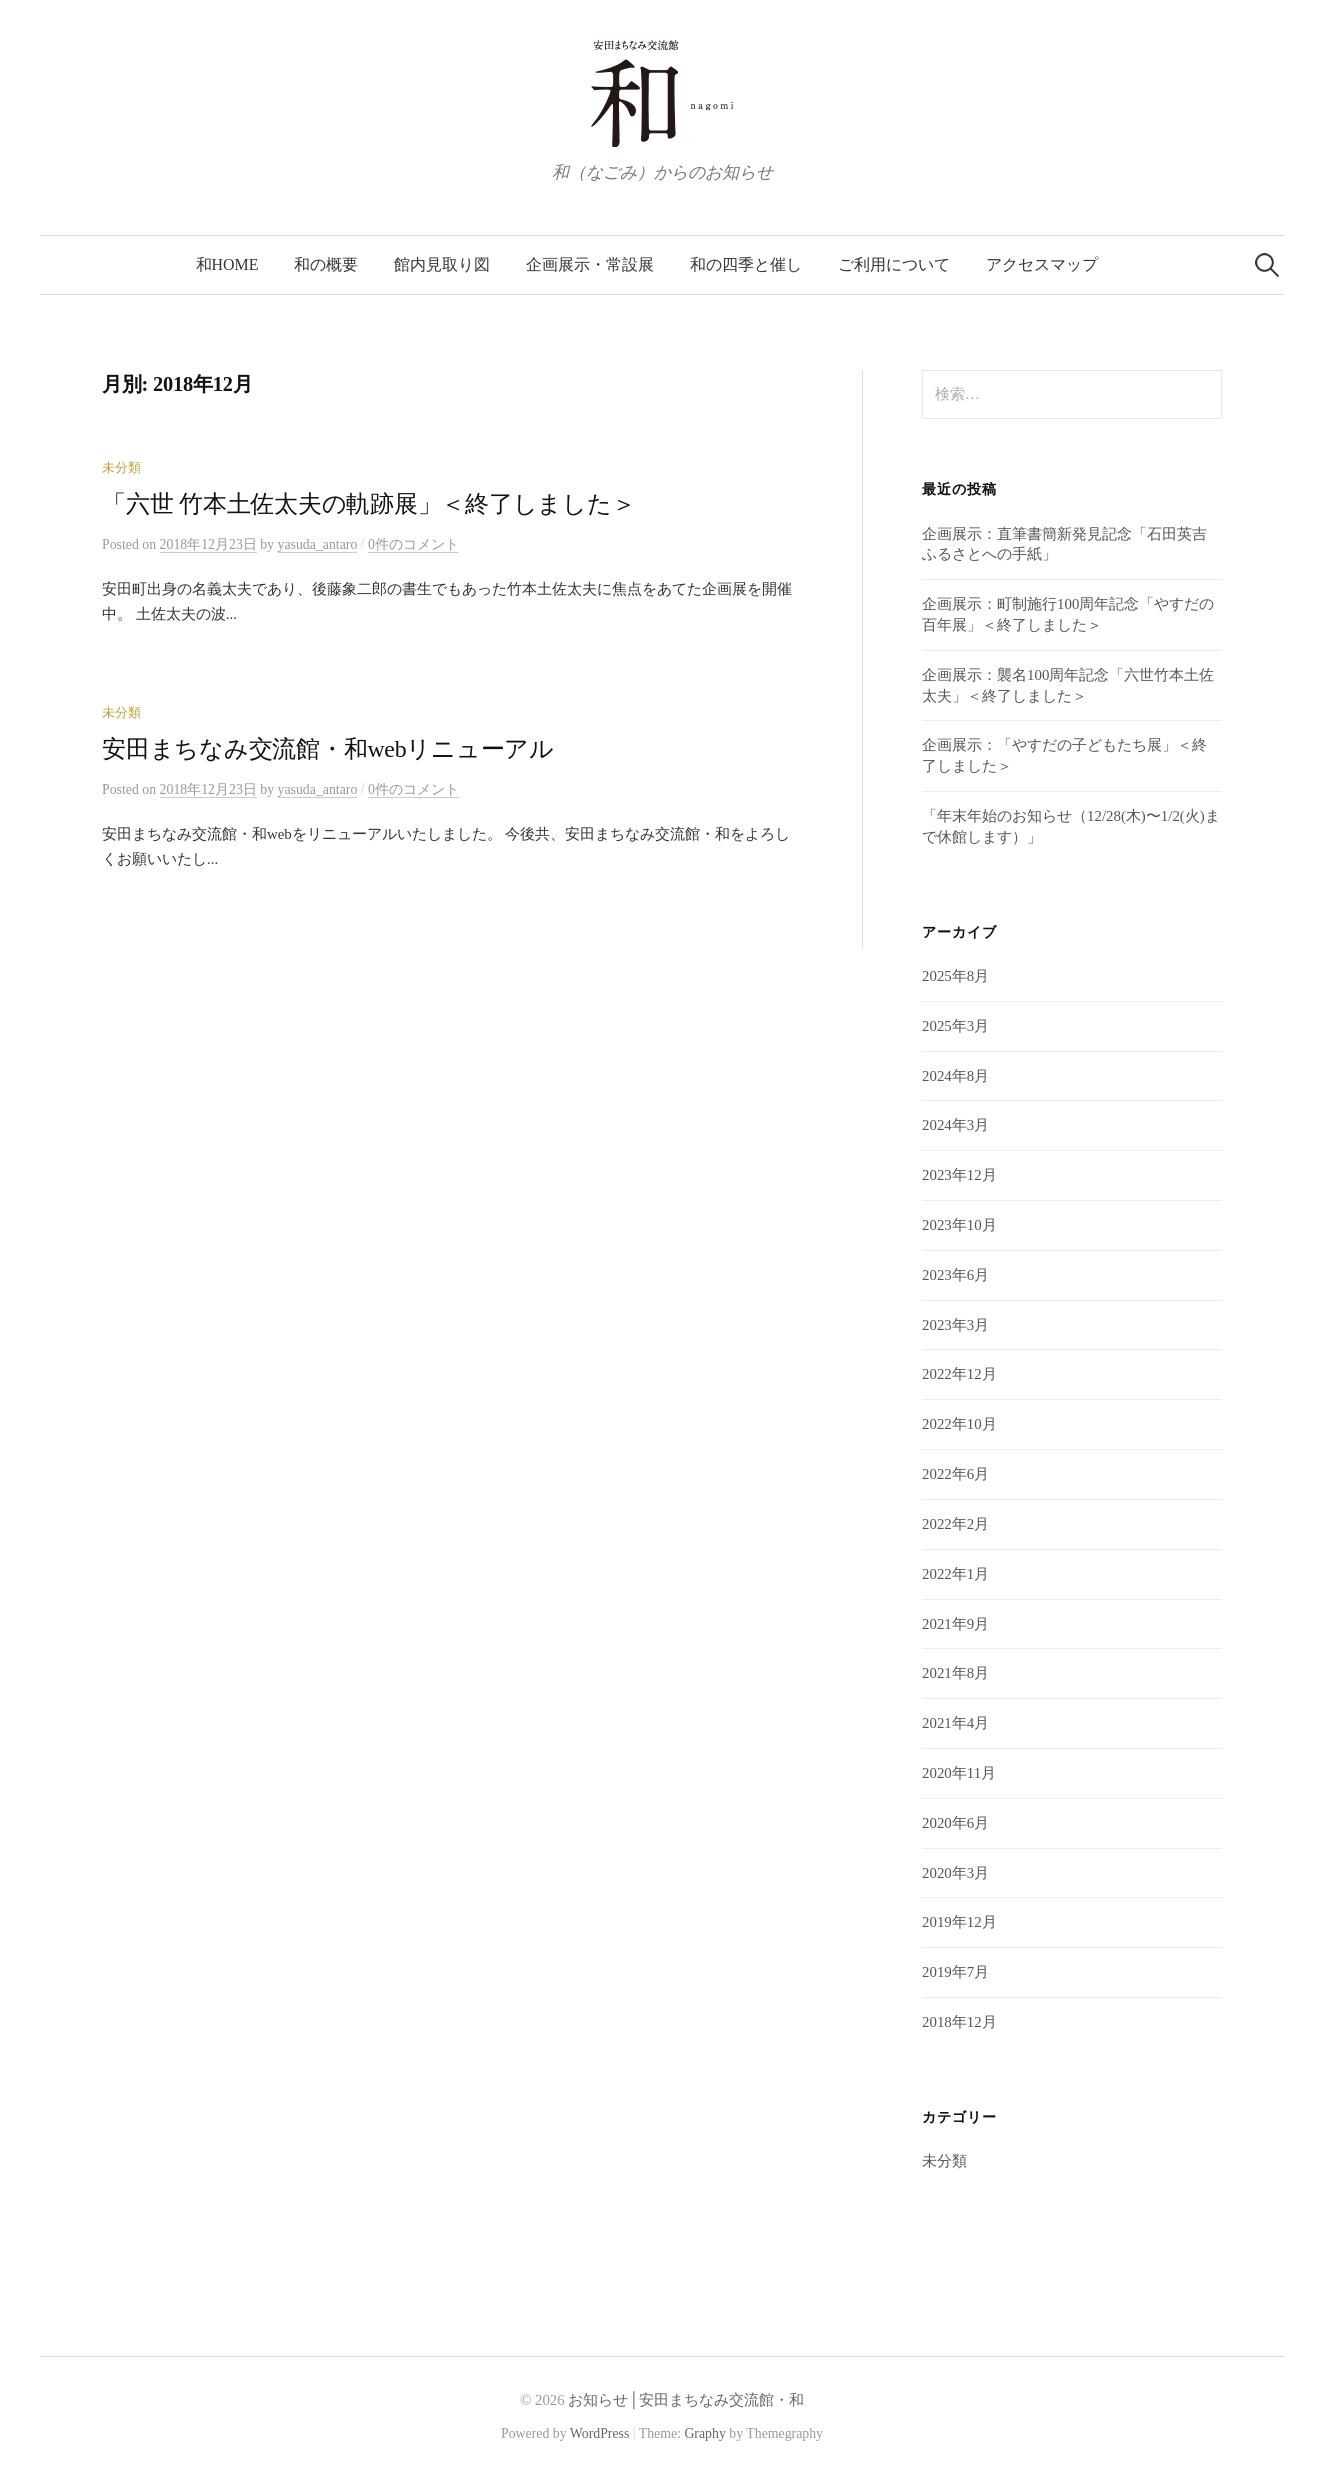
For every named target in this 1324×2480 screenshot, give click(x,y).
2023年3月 (955, 1325)
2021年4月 (955, 1723)
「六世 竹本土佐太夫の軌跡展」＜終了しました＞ (368, 504)
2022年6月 (955, 1474)
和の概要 (326, 264)
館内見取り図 (442, 264)
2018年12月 (959, 2022)
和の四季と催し (746, 264)
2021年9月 (955, 1624)
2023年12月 (959, 1175)
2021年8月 (955, 1673)
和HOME (227, 264)
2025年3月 (955, 1026)
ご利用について (894, 264)
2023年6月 (955, 1275)
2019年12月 (959, 1922)
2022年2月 (955, 1524)
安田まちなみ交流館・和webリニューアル (328, 749)
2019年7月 (955, 1972)
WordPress (600, 2433)
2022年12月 (959, 1374)
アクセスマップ (1042, 264)
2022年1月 (955, 1574)
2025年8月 (955, 976)
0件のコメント (413, 544)
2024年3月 (955, 1125)
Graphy (704, 2433)
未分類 (121, 468)
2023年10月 (959, 1225)
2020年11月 (959, 1773)
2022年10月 (959, 1424)
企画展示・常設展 (590, 264)
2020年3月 (955, 1873)
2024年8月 (955, 1076)
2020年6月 (955, 1823)
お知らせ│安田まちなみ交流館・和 (686, 2400)
